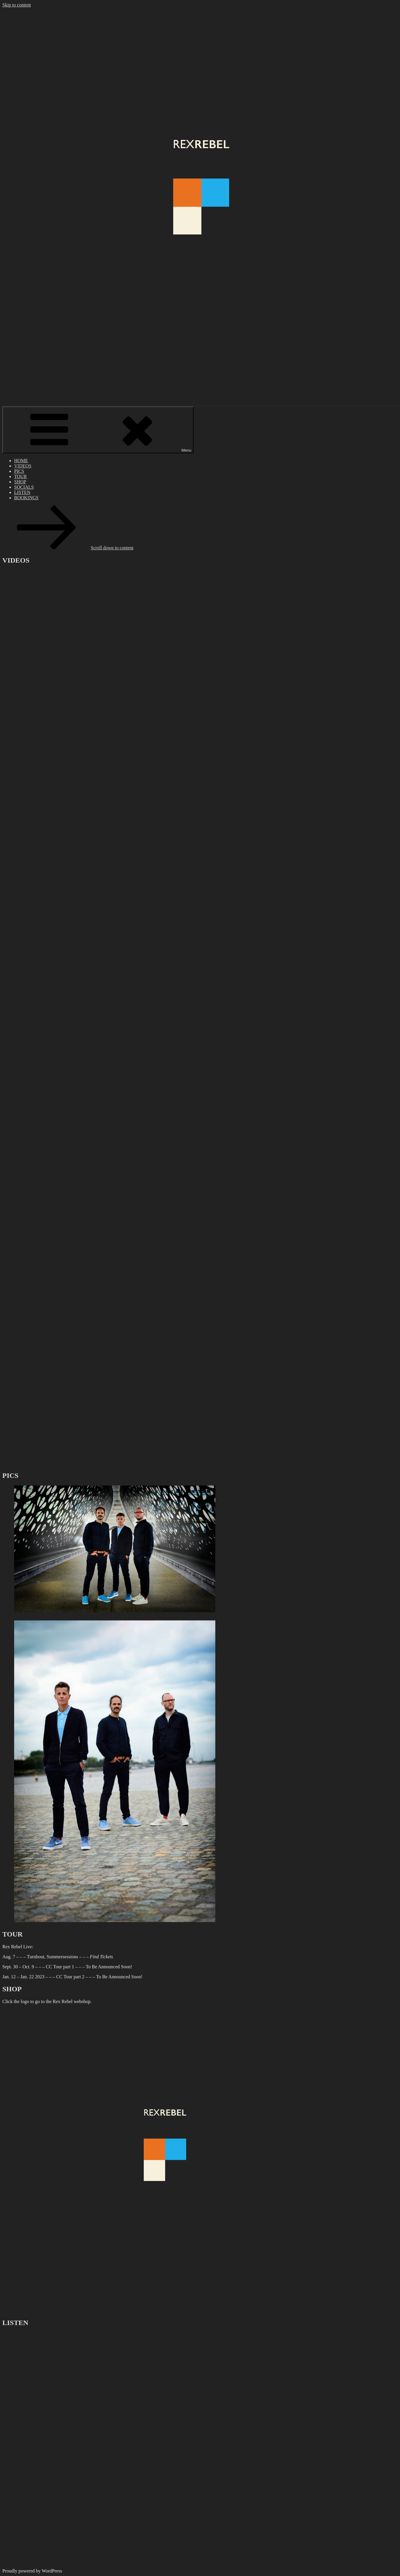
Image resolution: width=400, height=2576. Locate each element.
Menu (98, 429)
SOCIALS (24, 487)
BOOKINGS (26, 497)
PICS (19, 471)
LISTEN (22, 492)
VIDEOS (23, 465)
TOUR (20, 476)
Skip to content (16, 4)
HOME (21, 460)
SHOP (20, 481)
